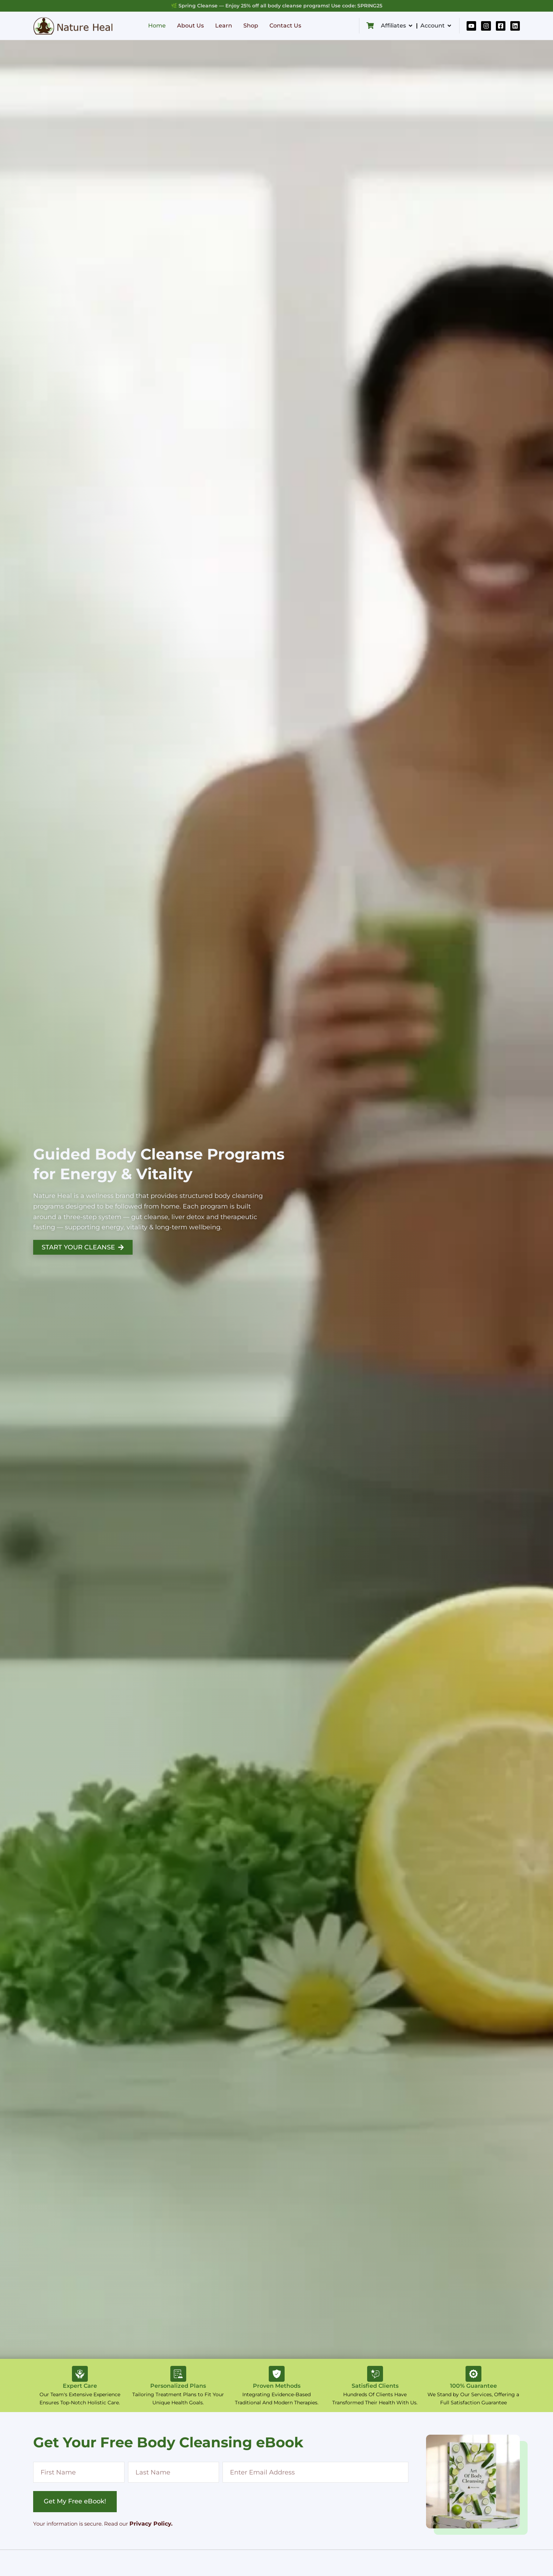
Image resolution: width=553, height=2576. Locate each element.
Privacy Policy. (150, 2523)
